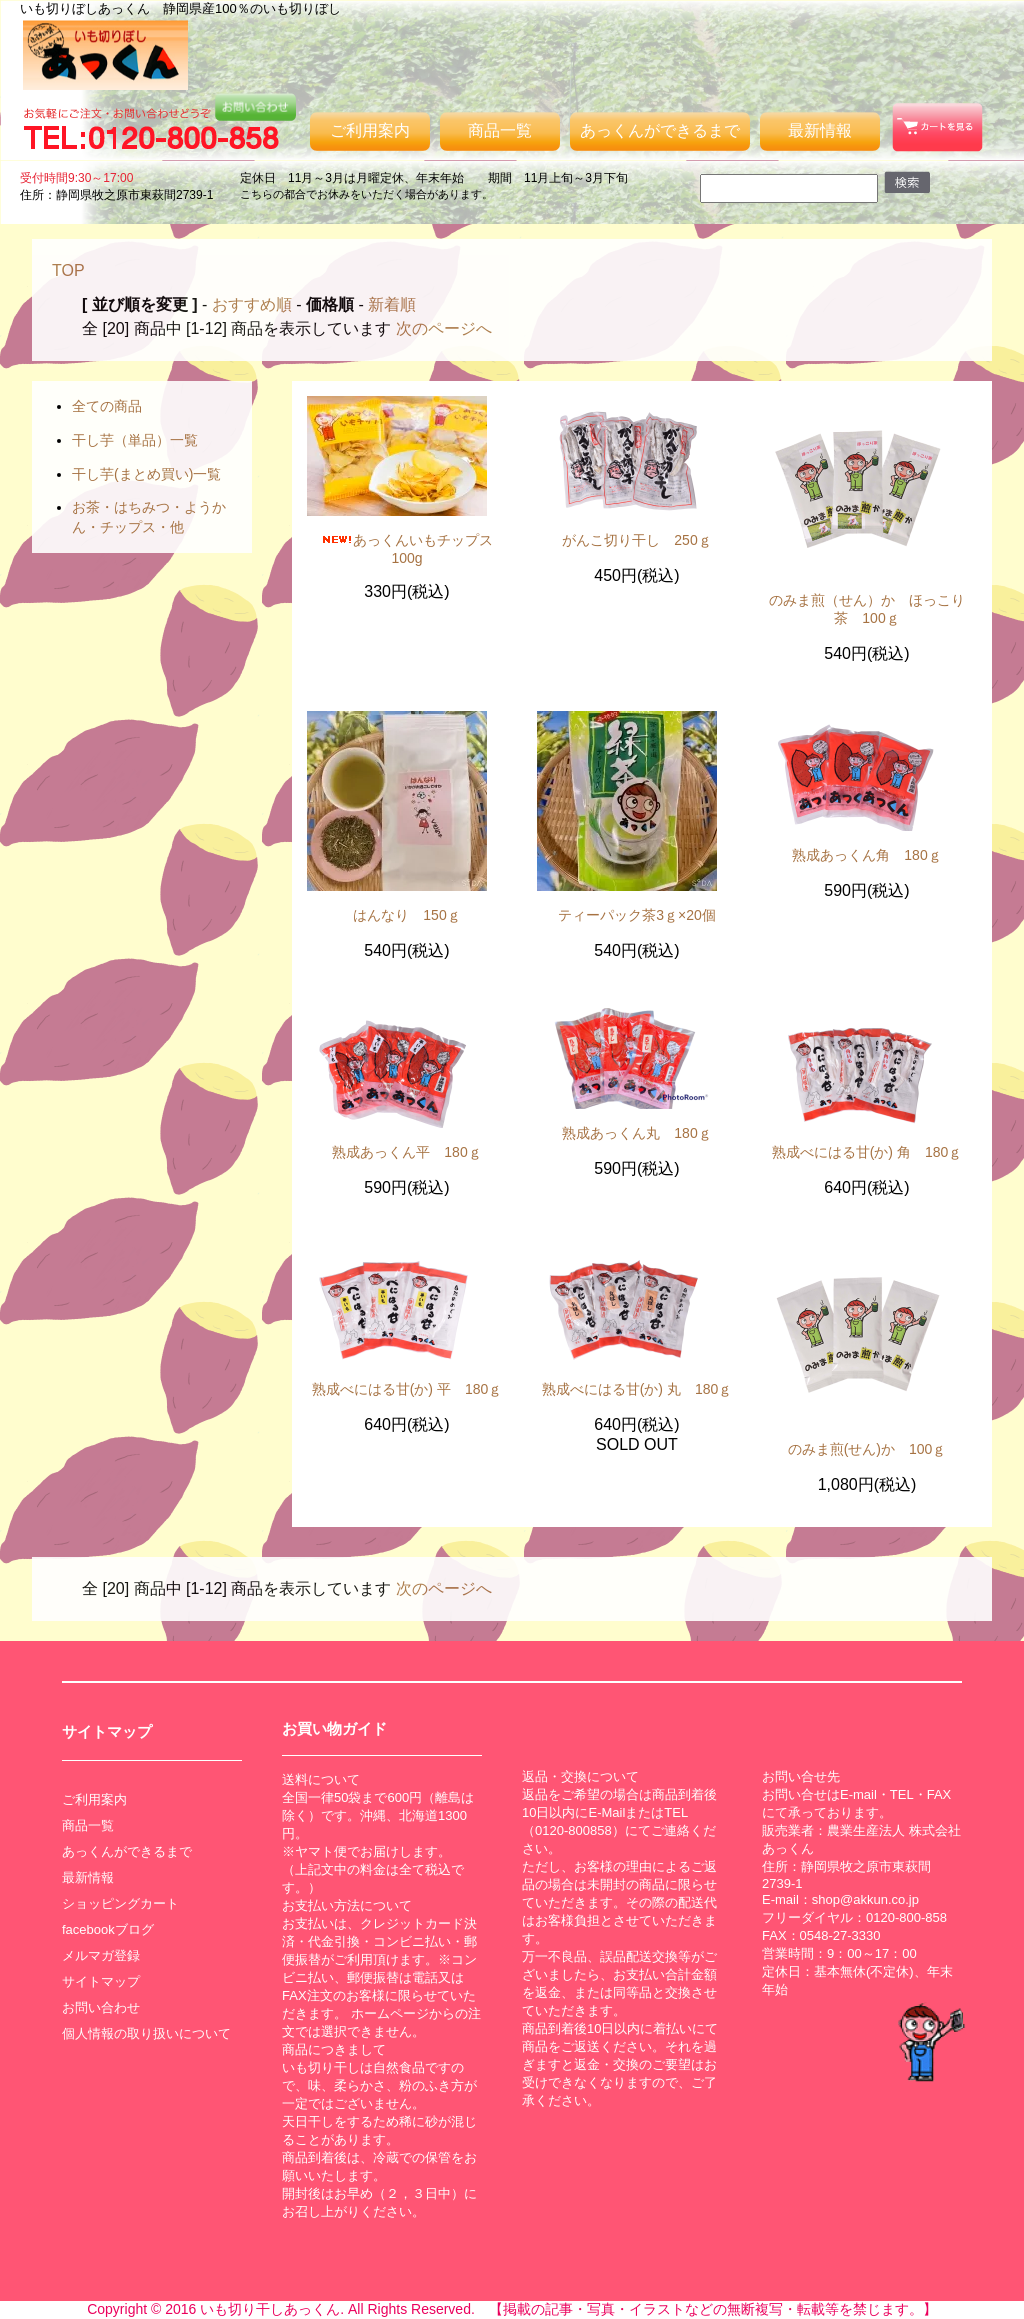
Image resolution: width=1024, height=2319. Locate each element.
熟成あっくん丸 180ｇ (636, 1133)
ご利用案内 (370, 130)
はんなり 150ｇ (406, 915)
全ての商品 (107, 406)
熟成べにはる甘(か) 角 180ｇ (867, 1152)
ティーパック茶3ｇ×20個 (637, 915)
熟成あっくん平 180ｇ (406, 1152)
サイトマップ (101, 1981)
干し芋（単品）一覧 (135, 440)
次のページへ (444, 328)
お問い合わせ (101, 2007)
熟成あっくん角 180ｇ (866, 855)
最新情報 (820, 130)
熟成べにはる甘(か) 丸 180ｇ (637, 1389)
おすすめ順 (252, 304)
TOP (68, 270)
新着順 (392, 304)
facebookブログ (108, 1929)
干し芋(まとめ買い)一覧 (146, 474)
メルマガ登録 (101, 1955)
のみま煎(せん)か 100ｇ (867, 1449)
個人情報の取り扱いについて (146, 2033)
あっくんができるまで (660, 130)
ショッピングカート (120, 1903)
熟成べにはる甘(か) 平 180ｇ (407, 1389)
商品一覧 (500, 130)
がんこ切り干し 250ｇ (636, 540)
